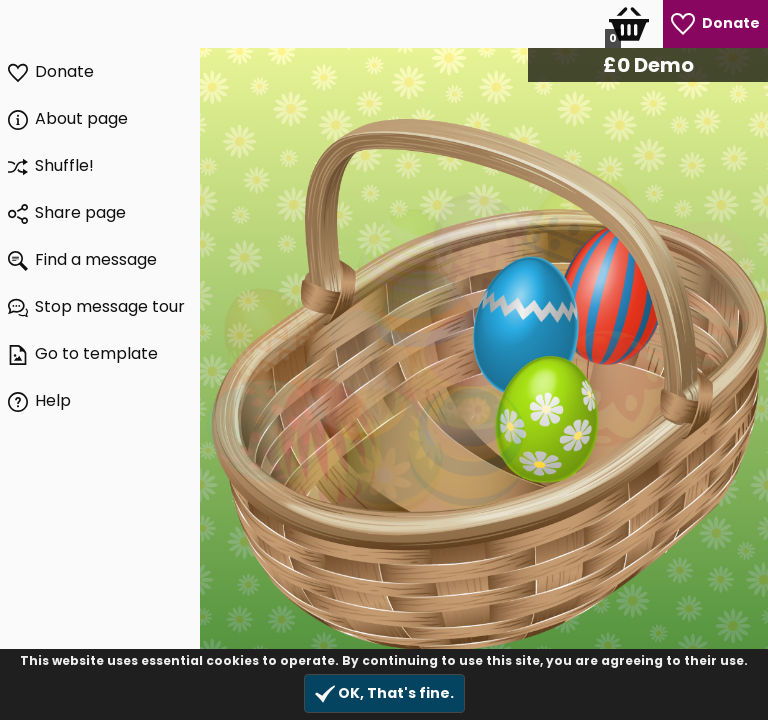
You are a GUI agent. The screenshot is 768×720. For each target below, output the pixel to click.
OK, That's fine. (384, 693)
